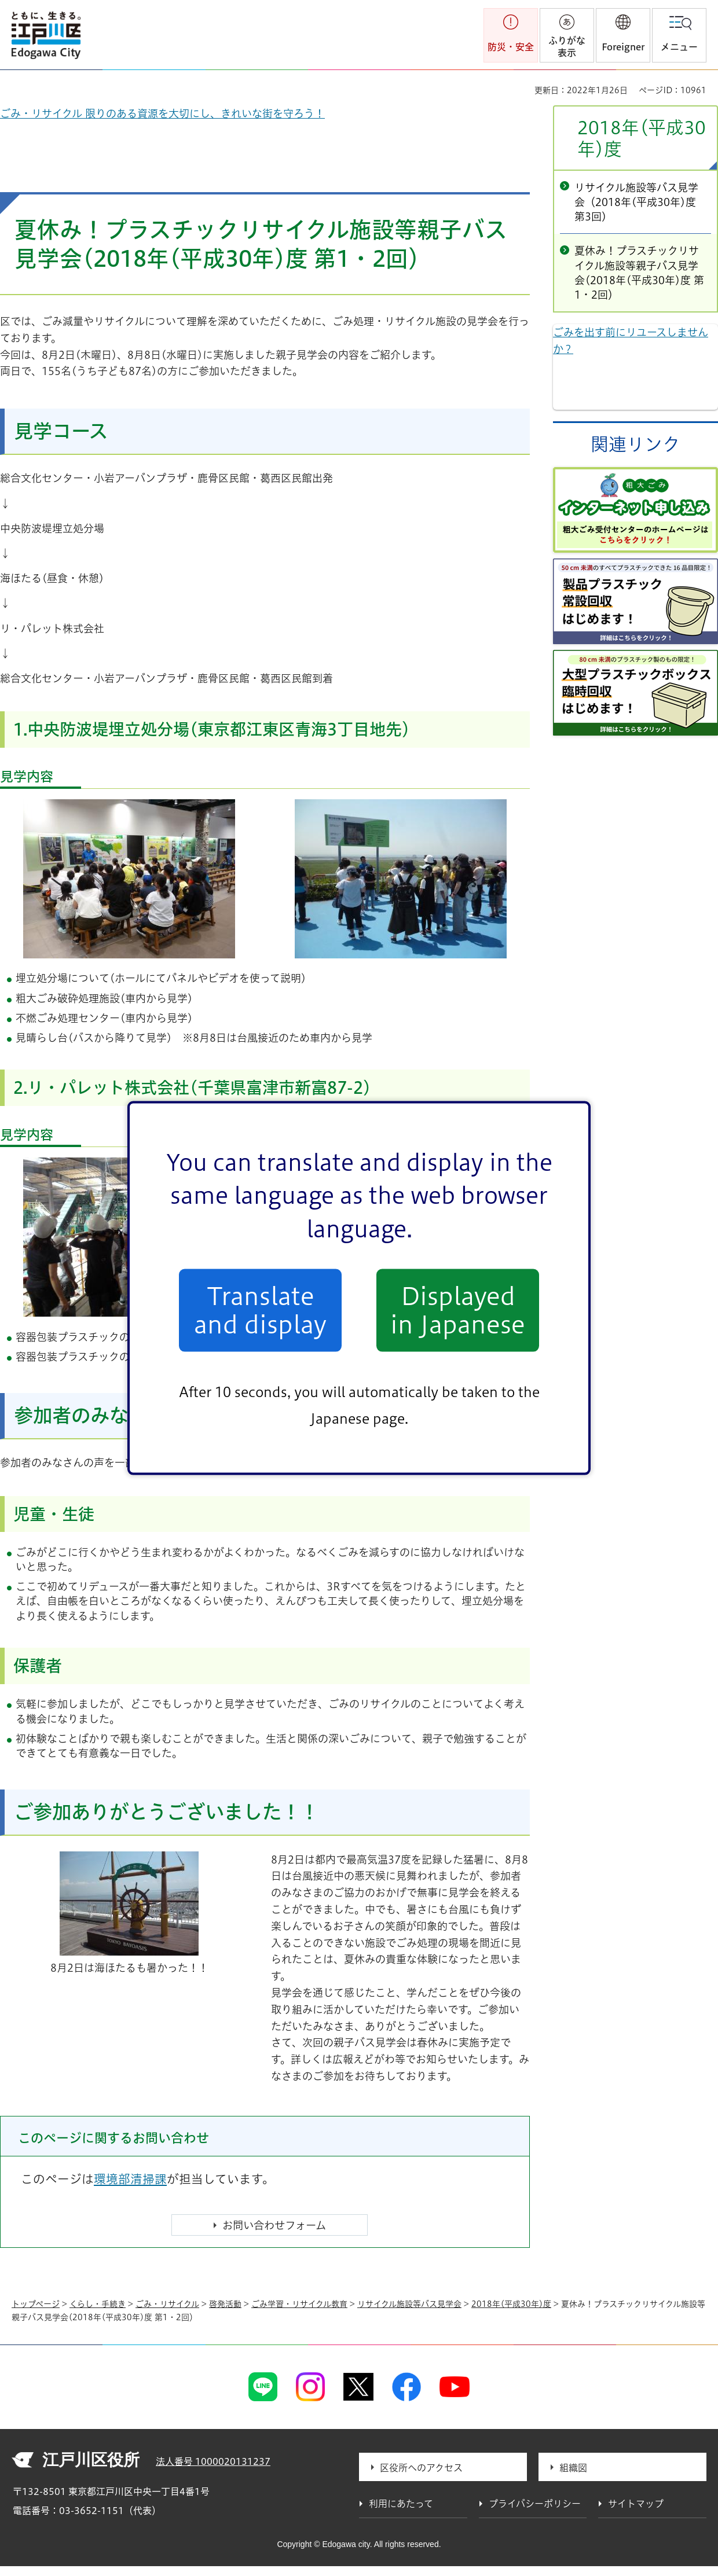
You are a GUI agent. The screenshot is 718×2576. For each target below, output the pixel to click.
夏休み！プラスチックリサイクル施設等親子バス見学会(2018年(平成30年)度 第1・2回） (639, 272)
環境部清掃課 (130, 2179)
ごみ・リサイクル (167, 2304)
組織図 (573, 2467)
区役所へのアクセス (421, 2467)
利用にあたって (401, 2503)
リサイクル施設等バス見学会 (409, 2304)
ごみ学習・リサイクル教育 (299, 2304)
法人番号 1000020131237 (213, 2461)
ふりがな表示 (566, 46)
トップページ (36, 2304)
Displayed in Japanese (457, 1310)
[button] (623, 35)
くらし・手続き (97, 2304)
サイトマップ (636, 2503)
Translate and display (260, 1310)
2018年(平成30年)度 (641, 138)
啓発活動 (225, 2304)
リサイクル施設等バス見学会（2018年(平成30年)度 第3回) (636, 202)
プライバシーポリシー (535, 2503)
